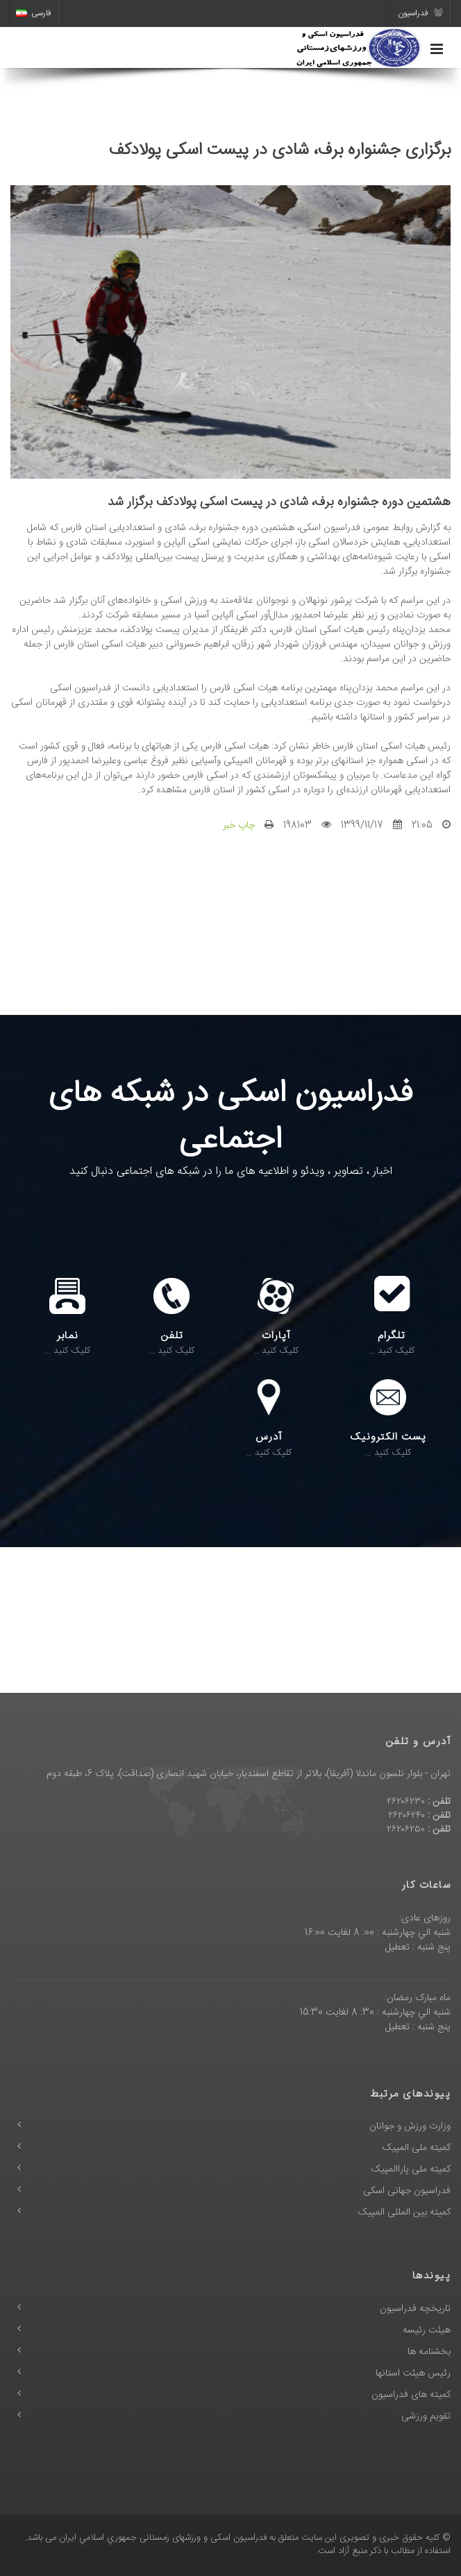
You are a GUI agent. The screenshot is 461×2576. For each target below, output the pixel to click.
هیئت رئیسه (427, 2330)
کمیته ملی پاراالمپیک (411, 2169)
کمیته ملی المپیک (417, 2148)
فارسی (33, 13)
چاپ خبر (239, 825)
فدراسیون (420, 13)
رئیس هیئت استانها (413, 2373)
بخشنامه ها (429, 2352)
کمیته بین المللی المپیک (404, 2212)
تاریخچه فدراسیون (415, 2309)
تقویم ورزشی (426, 2416)
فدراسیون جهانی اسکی (407, 2191)
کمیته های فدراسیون (411, 2395)
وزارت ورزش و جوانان (410, 2126)
